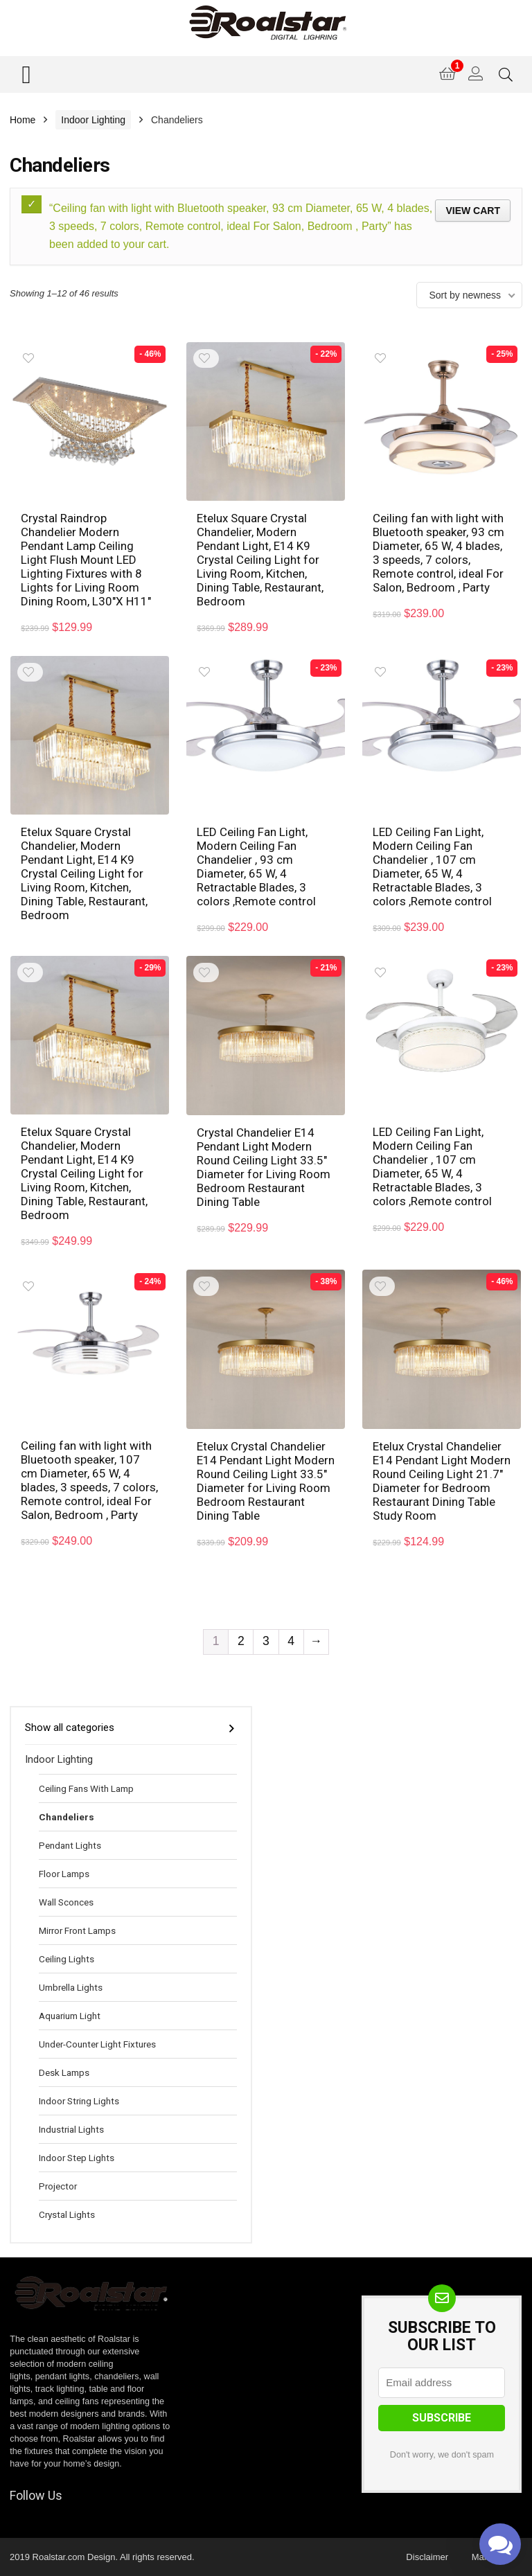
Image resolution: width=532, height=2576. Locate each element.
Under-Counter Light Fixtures (97, 2044)
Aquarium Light (69, 2015)
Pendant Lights (70, 1845)
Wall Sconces (66, 1902)
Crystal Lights (67, 2214)
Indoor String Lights (79, 2100)
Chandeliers (66, 1816)
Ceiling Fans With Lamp (86, 1788)
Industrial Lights (71, 2129)
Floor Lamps (64, 1873)
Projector (58, 2186)
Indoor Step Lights (76, 2157)
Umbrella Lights (71, 1987)
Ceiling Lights (66, 1958)
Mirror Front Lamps (77, 1930)
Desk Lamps (64, 2072)
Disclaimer (427, 2557)
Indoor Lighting (93, 119)
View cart (472, 210)
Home (22, 119)
